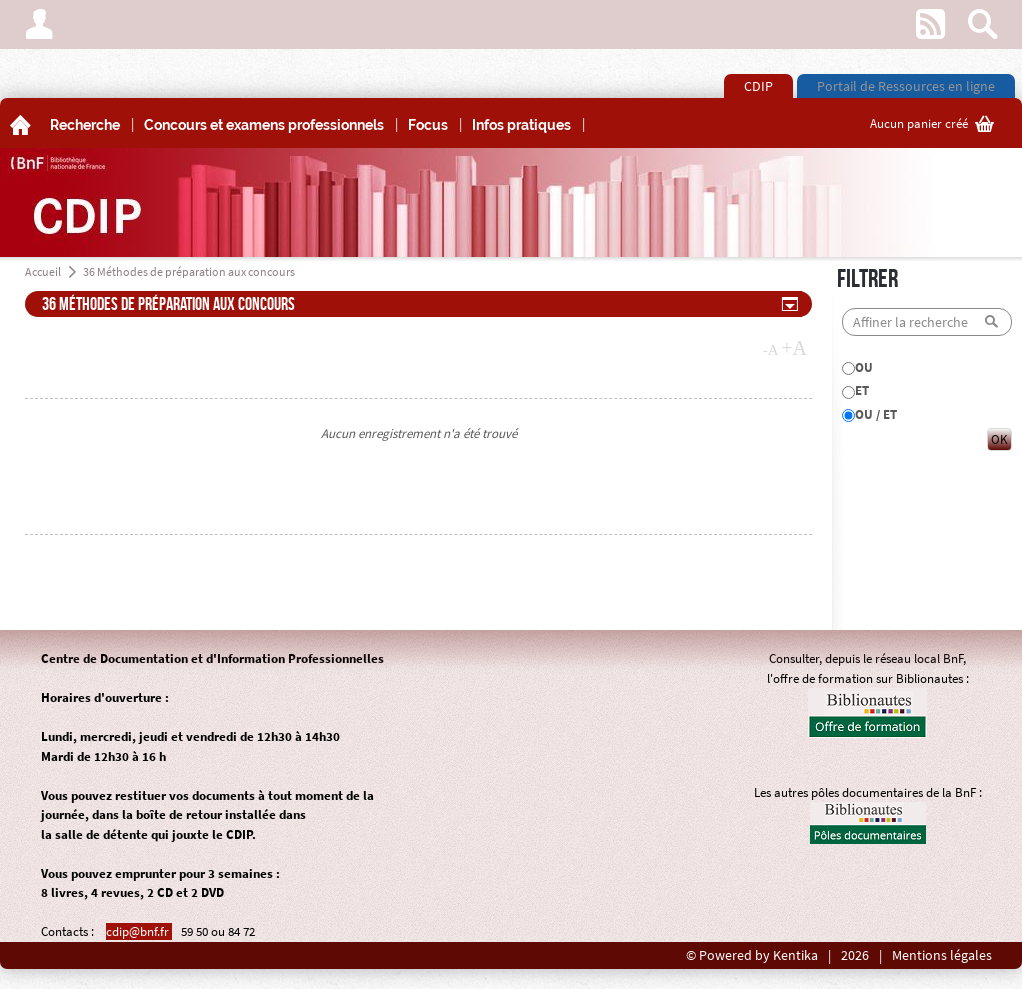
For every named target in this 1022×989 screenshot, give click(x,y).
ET (862, 390)
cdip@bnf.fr (139, 931)
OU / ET (876, 414)
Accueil (43, 271)
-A (771, 350)
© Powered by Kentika (752, 955)
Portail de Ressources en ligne (906, 86)
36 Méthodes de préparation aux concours (189, 271)
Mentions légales (942, 955)
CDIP (758, 86)
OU (864, 367)
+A (794, 348)
